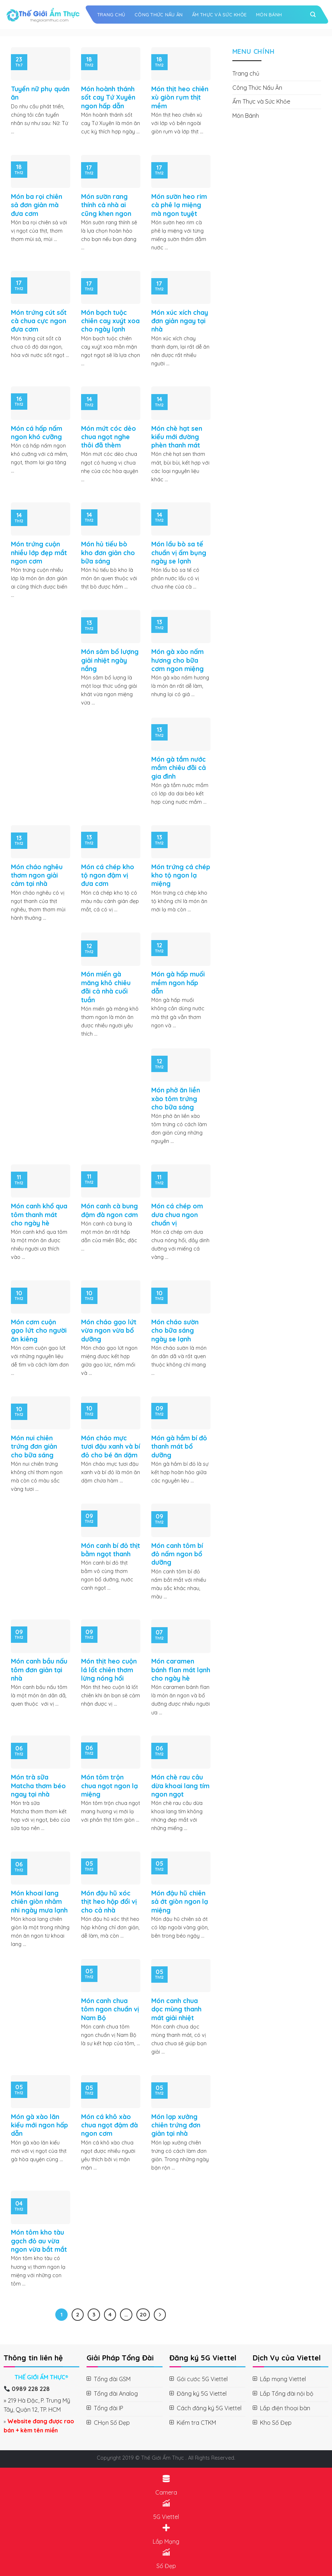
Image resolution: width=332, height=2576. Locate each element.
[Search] (313, 14)
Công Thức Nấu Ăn (159, 14)
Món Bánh (269, 14)
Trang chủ (111, 14)
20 (143, 2314)
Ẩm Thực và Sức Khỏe (219, 14)
